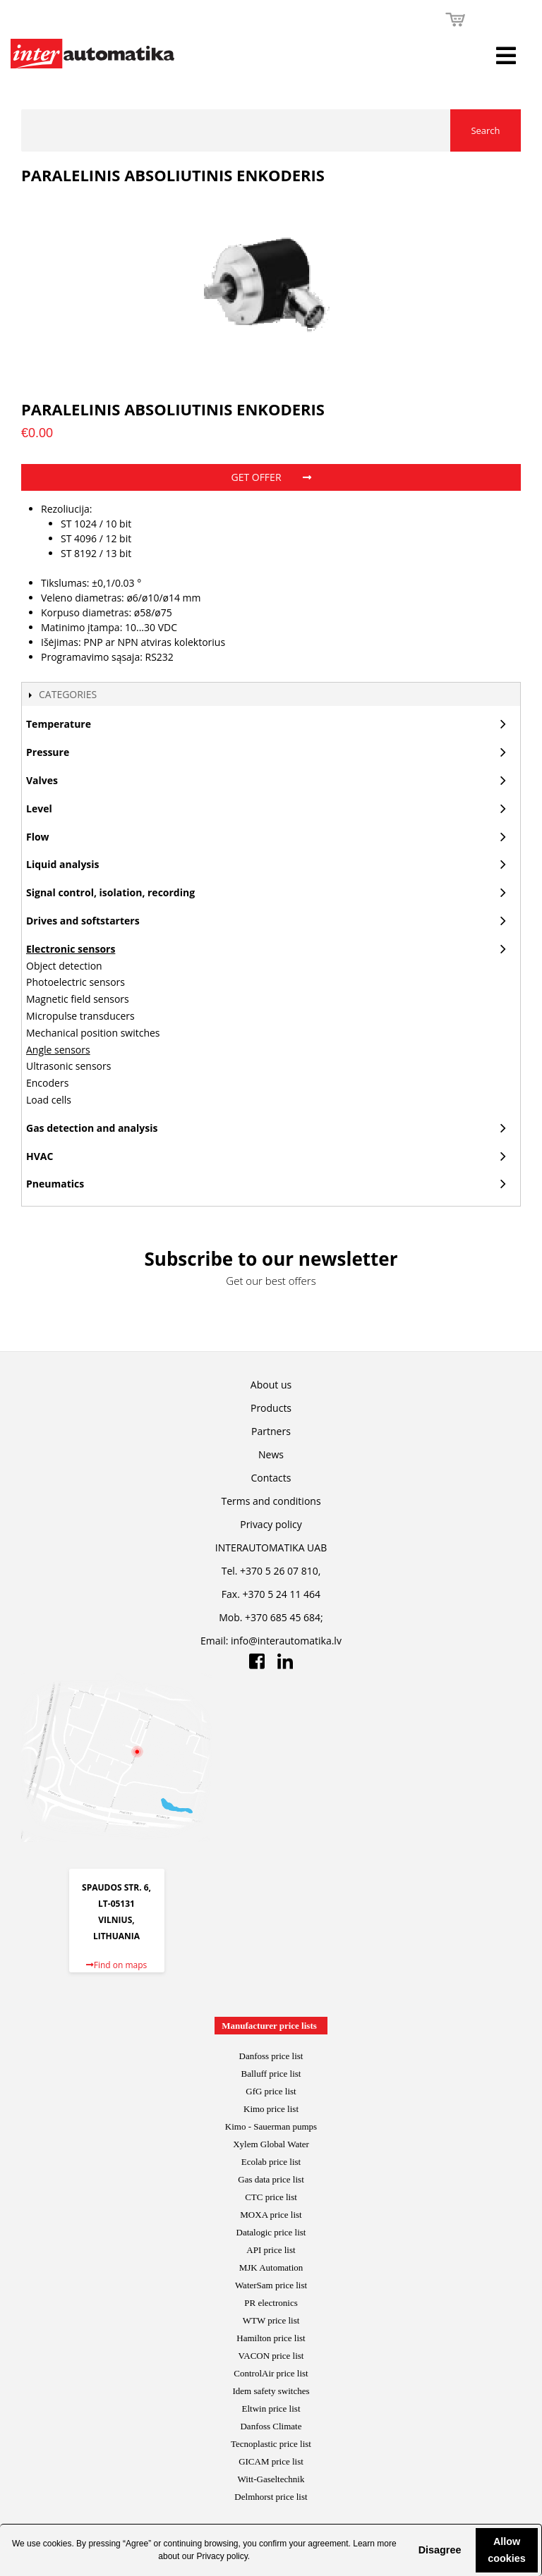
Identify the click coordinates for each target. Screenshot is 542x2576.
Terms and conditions (270, 1501)
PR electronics (270, 2302)
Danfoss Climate (270, 2426)
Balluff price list (271, 2073)
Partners (271, 1431)
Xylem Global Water (271, 2144)
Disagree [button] (440, 2550)
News (271, 1454)
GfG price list (271, 2091)
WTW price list (271, 2320)
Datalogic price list (271, 2232)
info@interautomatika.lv (286, 1640)
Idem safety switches (270, 2391)
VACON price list (271, 2355)
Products (271, 1408)
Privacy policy (221, 2556)
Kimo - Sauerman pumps (271, 2126)
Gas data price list (271, 2179)
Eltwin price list (270, 2408)
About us (271, 1384)
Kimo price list (271, 2109)
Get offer (271, 477)
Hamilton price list (270, 2338)
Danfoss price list (271, 2056)
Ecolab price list (271, 2161)
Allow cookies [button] (507, 2550)
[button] (407, 2550)
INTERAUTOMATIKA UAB (271, 1547)
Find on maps (116, 1965)
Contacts (271, 1477)
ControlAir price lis (270, 2373)
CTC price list (271, 2197)
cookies (57, 2543)
